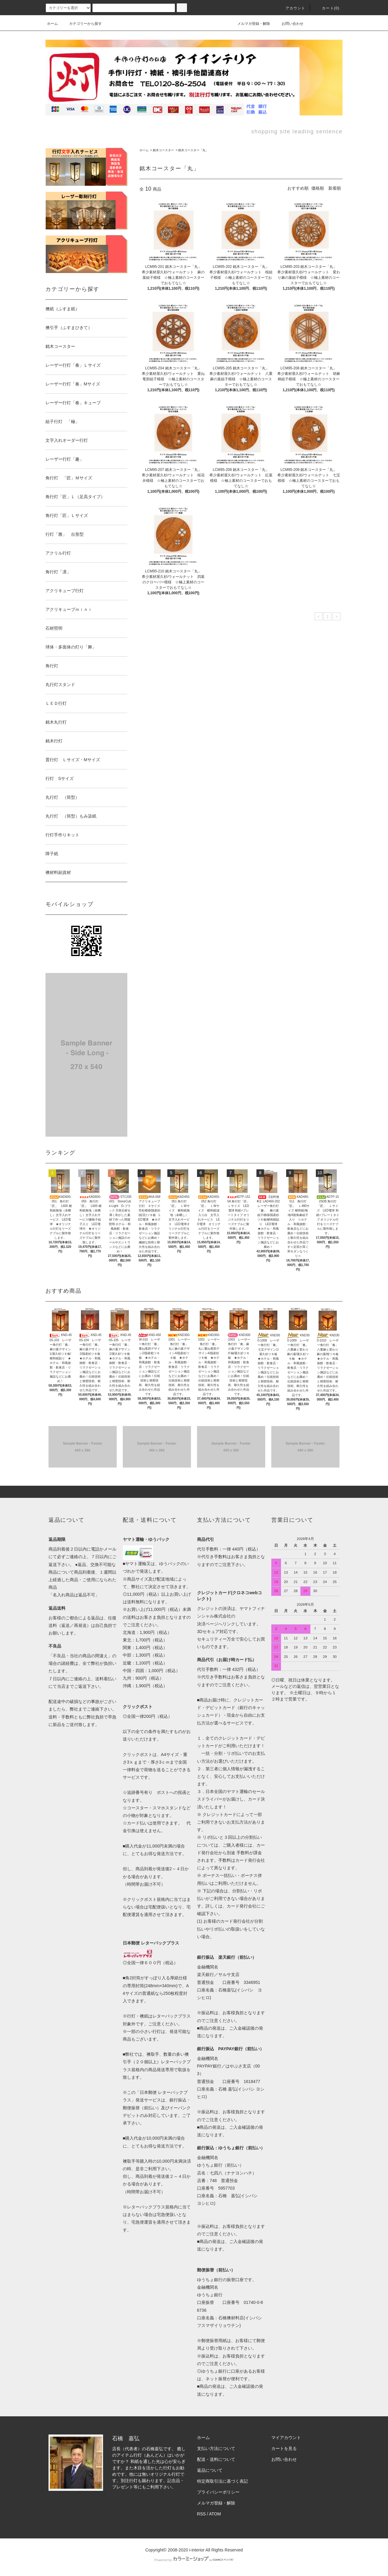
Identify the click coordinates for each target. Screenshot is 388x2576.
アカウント (292, 8)
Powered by (194, 2560)
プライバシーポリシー (218, 2492)
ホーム (52, 24)
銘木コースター (163, 150)
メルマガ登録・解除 (250, 24)
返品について (209, 2470)
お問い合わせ (288, 24)
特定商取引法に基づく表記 (222, 2481)
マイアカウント (286, 2437)
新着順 (334, 188)
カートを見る (284, 2448)
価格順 (317, 188)
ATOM (215, 2513)
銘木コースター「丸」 (193, 150)
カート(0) (327, 8)
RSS (201, 2513)
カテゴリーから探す (82, 24)
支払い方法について (216, 2448)
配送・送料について (216, 2459)
